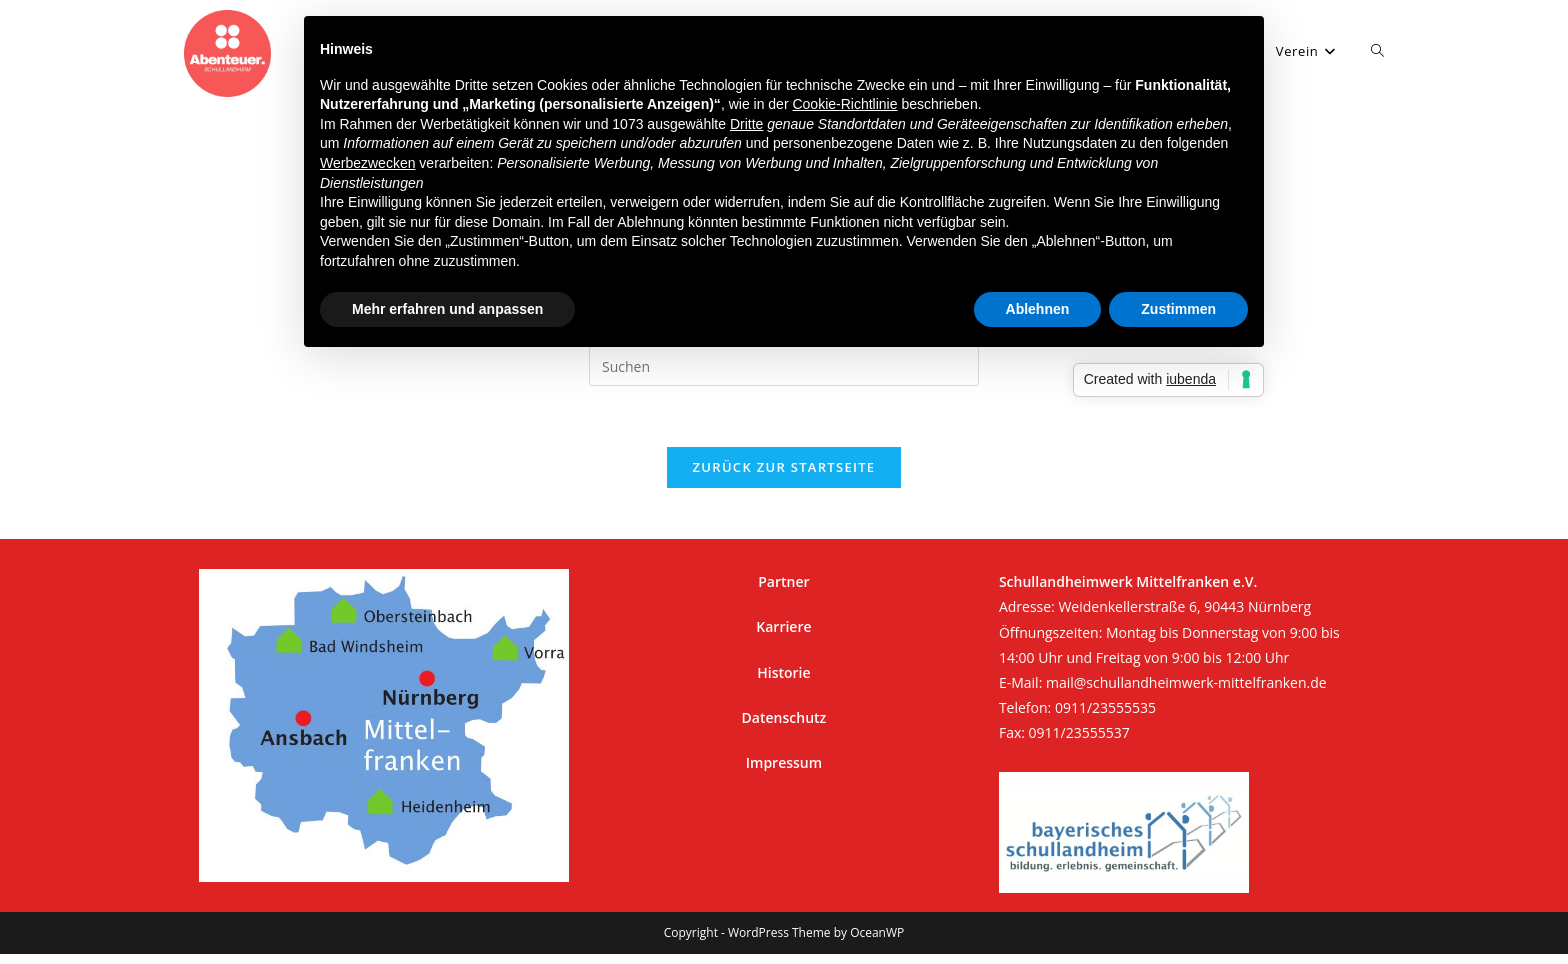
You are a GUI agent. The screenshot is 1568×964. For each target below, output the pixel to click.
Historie (783, 672)
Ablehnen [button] (1038, 309)
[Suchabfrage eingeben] (784, 366)
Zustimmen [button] (1178, 309)
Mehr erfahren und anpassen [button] (447, 309)
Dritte (746, 124)
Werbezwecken (367, 163)
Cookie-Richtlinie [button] (844, 104)
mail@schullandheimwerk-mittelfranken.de (1186, 682)
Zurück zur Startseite (784, 467)
